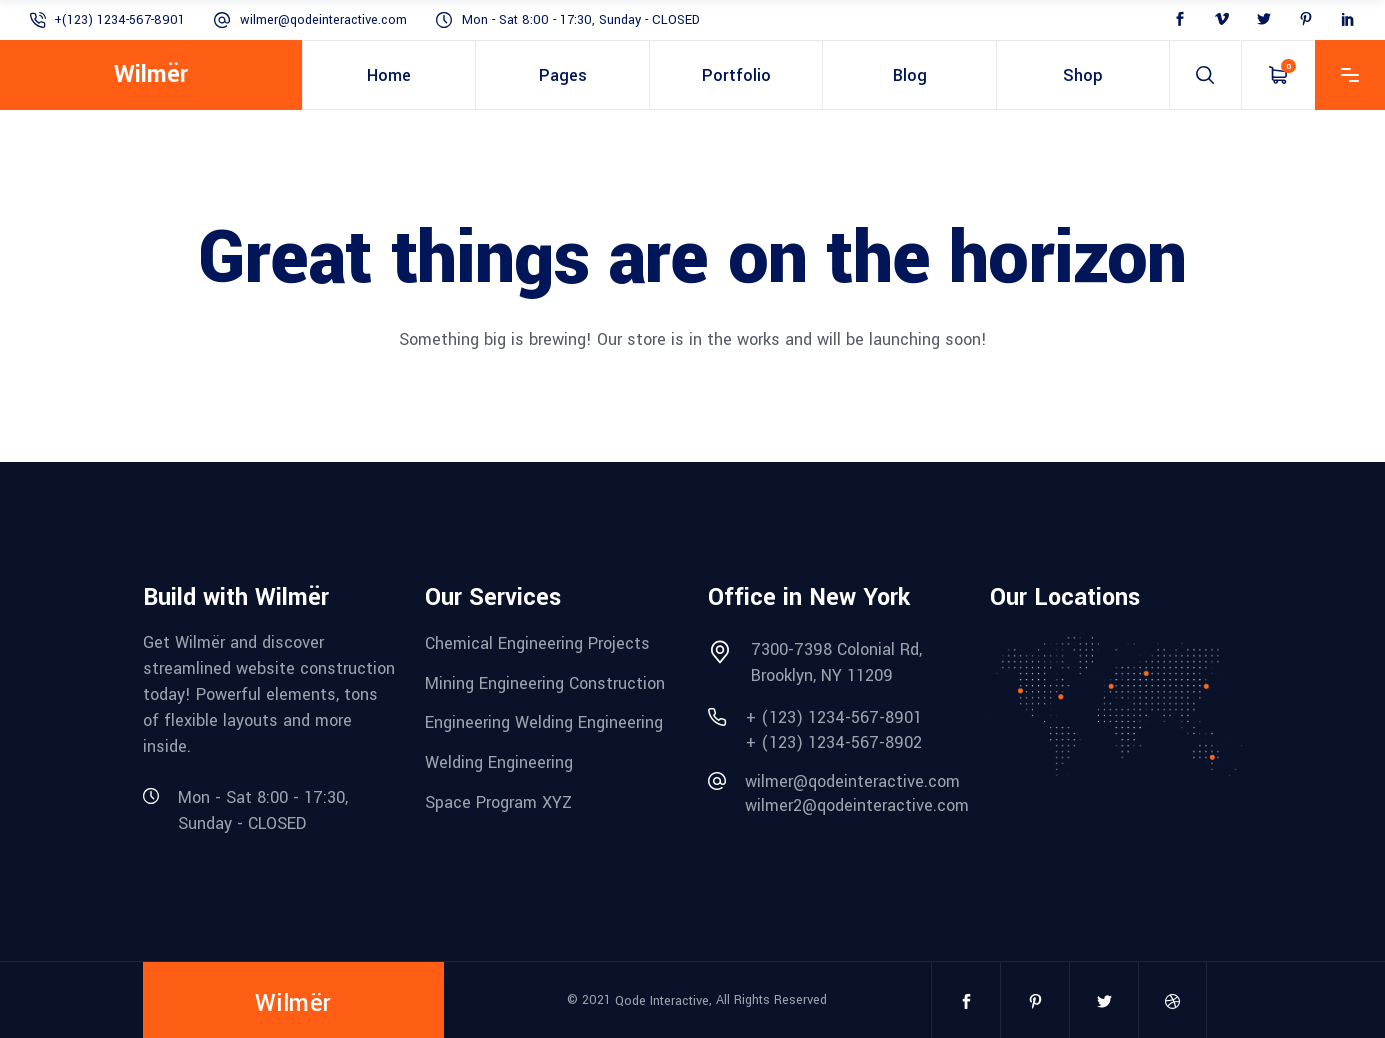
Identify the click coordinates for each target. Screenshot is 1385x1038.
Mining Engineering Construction (545, 682)
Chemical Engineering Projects (537, 643)
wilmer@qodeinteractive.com (323, 20)
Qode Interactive (662, 1001)
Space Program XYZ (498, 801)
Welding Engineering (499, 762)
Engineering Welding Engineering (544, 722)
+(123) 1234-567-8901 (119, 20)
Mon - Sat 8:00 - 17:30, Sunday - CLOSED (581, 20)
